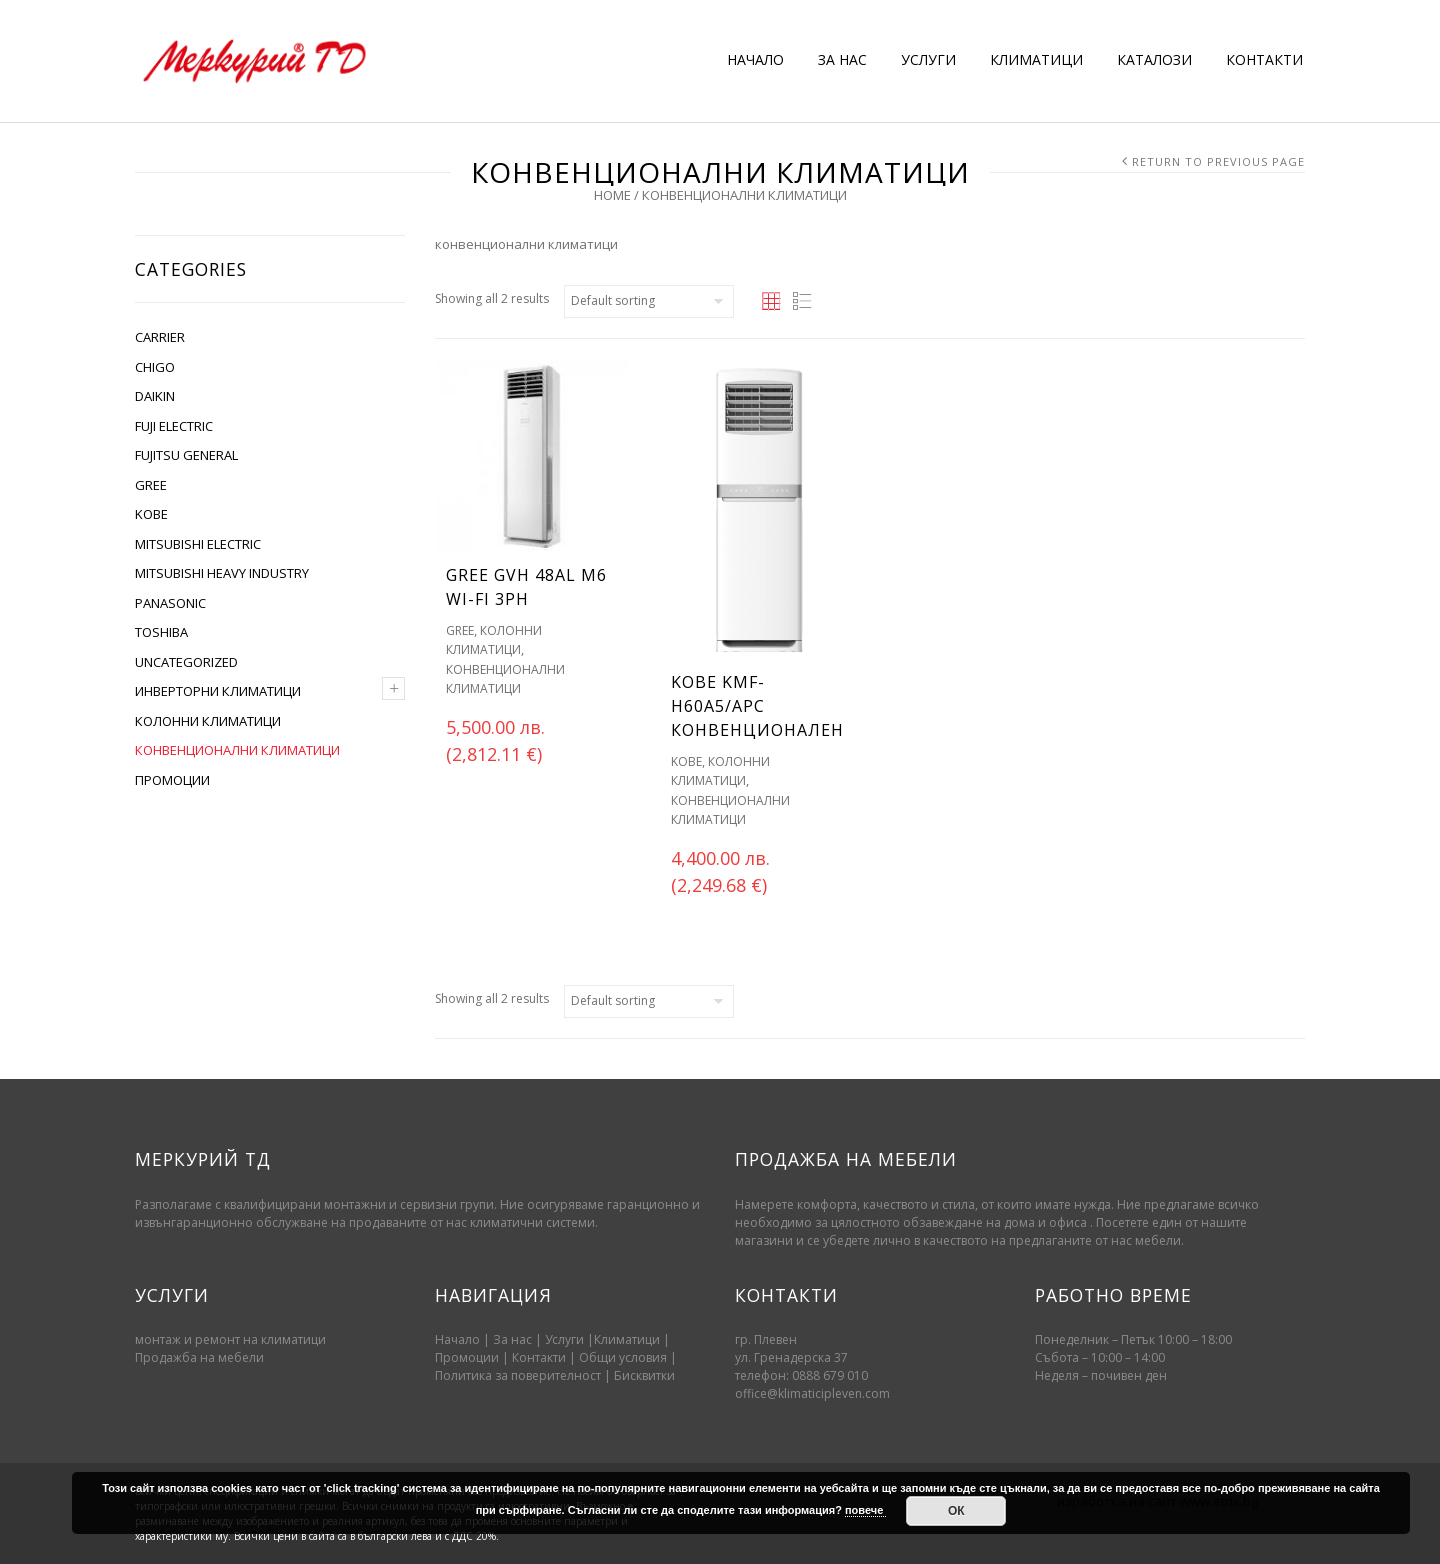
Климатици (627, 1339)
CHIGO (155, 367)
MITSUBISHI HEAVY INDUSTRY (222, 573)
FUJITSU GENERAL (186, 455)
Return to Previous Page (1218, 161)
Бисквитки (644, 1375)
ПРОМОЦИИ (172, 780)
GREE (151, 485)
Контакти (540, 1357)
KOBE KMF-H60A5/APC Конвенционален (757, 706)
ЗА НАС (842, 59)
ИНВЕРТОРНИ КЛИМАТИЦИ (218, 691)
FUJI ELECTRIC (174, 426)
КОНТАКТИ (1264, 59)
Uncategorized (186, 662)
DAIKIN (155, 396)
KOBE (151, 514)
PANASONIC (170, 603)
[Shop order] (649, 301)
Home (612, 195)
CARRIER (160, 337)
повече (865, 1510)
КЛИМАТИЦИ (1036, 59)
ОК (956, 1511)
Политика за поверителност (518, 1375)
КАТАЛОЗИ (1154, 59)
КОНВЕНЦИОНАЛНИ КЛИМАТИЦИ (237, 750)
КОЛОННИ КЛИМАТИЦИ (208, 721)
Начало (457, 1339)
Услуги (564, 1339)
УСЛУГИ (928, 59)
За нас (512, 1339)
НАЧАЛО (755, 59)
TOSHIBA (161, 632)
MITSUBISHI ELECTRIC (198, 544)
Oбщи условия (623, 1357)
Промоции (467, 1357)
